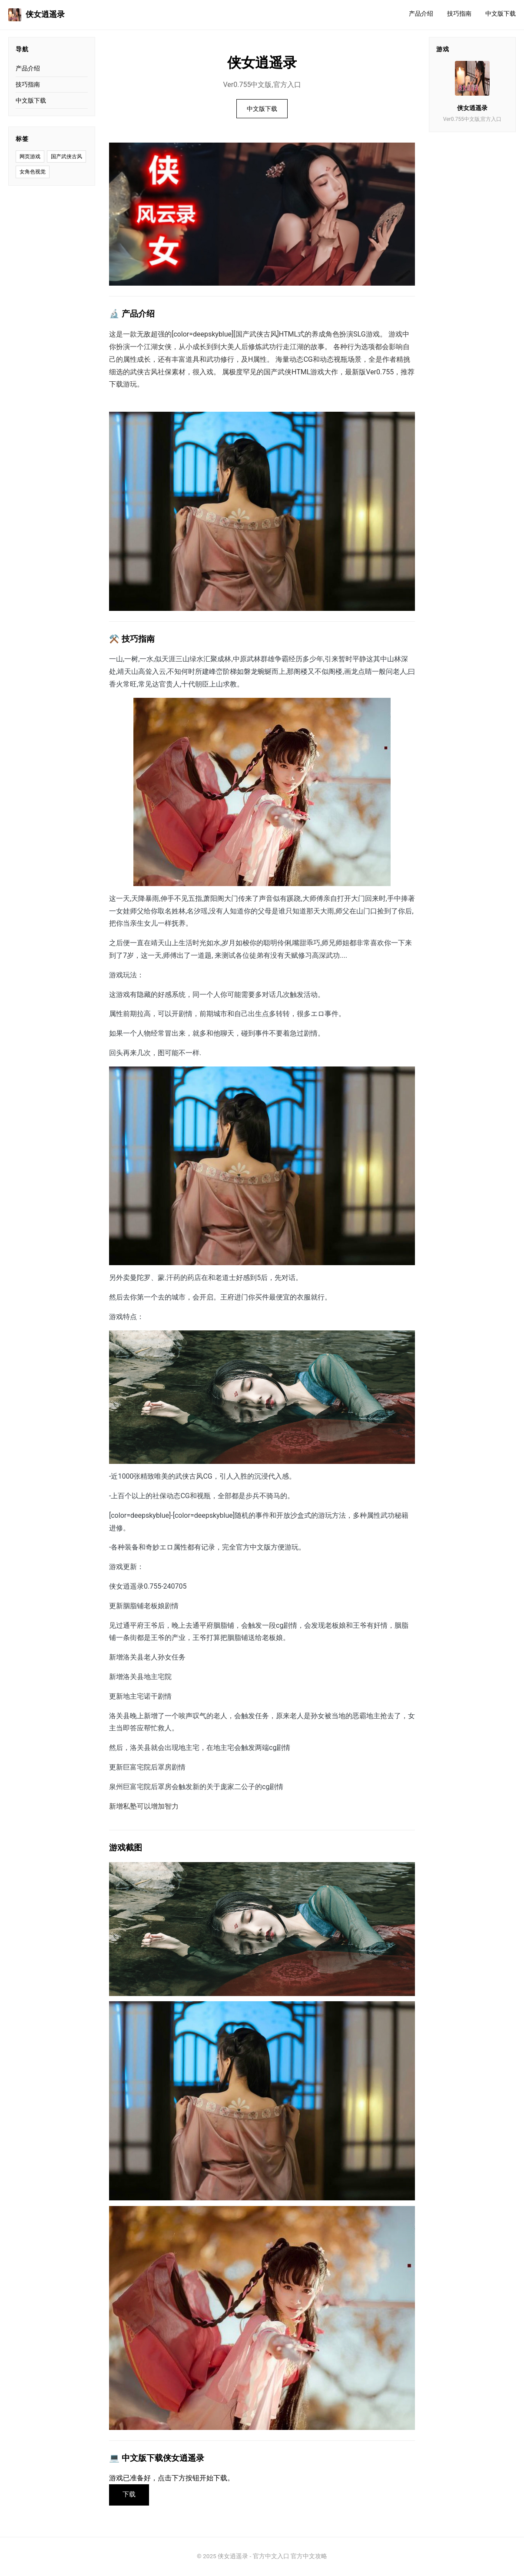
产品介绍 (421, 13)
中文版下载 (500, 13)
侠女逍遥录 (36, 14)
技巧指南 (459, 13)
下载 (129, 2495)
